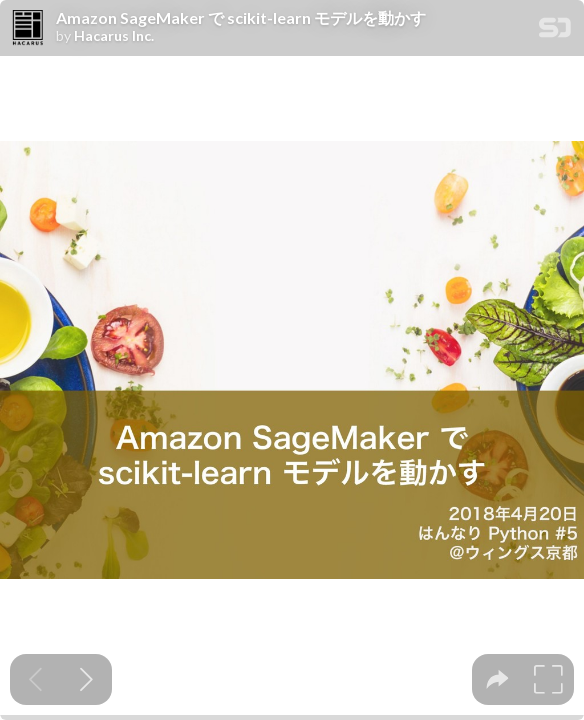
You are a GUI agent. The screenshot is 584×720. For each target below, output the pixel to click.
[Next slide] (86, 679)
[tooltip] (497, 679)
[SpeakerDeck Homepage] (555, 31)
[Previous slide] (35, 679)
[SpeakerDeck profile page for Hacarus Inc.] (28, 29)
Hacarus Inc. (114, 36)
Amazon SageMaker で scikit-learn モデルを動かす (241, 18)
